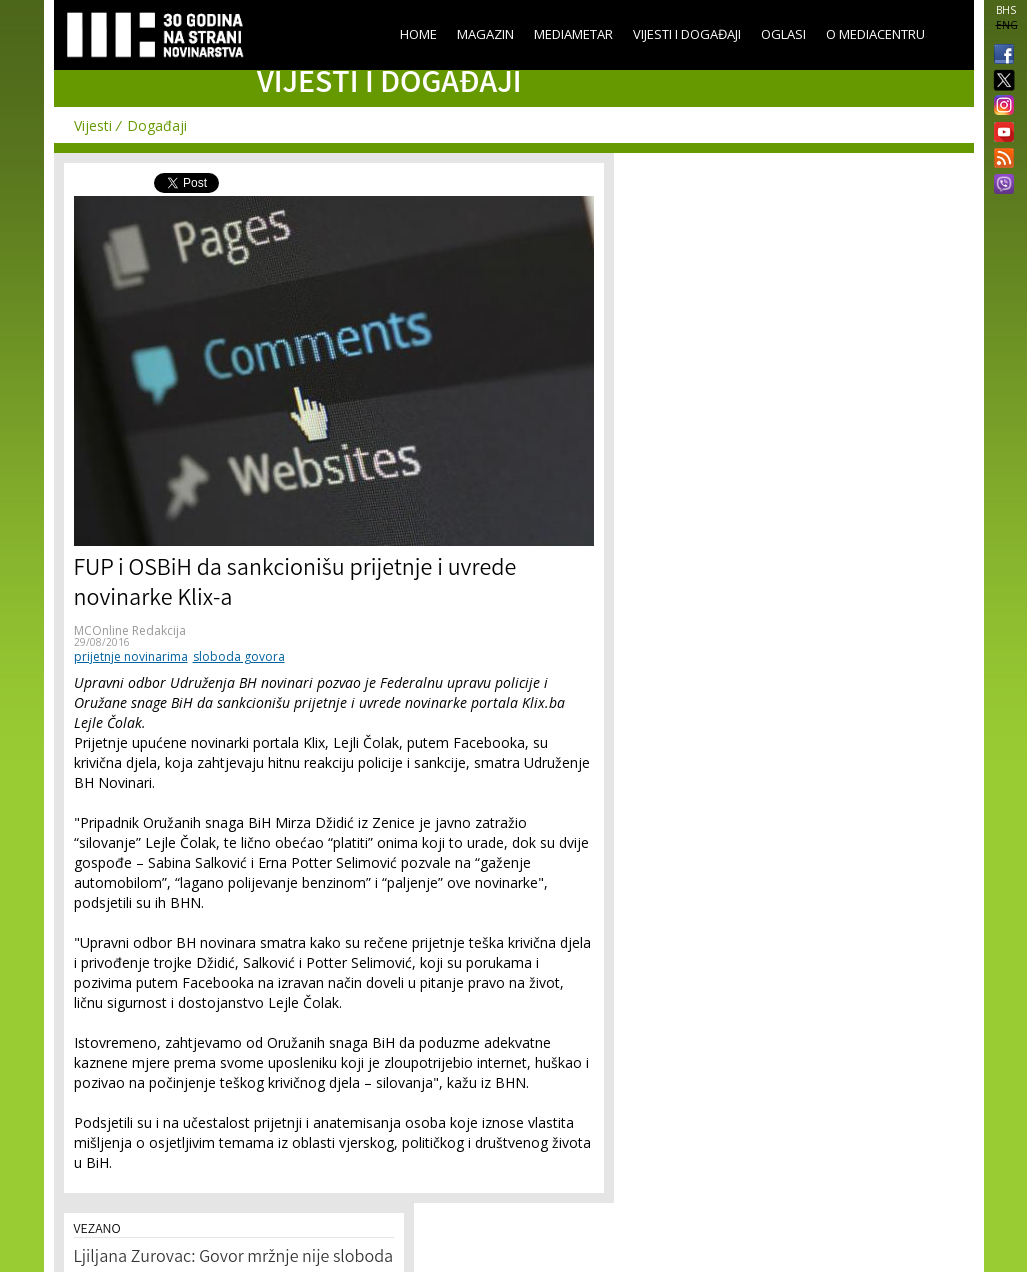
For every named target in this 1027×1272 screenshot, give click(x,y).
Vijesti (93, 125)
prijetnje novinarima (131, 656)
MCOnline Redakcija (130, 630)
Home (418, 34)
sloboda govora (239, 656)
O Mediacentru (875, 34)
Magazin (485, 34)
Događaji (157, 125)
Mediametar (573, 34)
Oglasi (783, 34)
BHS (1006, 10)
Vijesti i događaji (687, 34)
